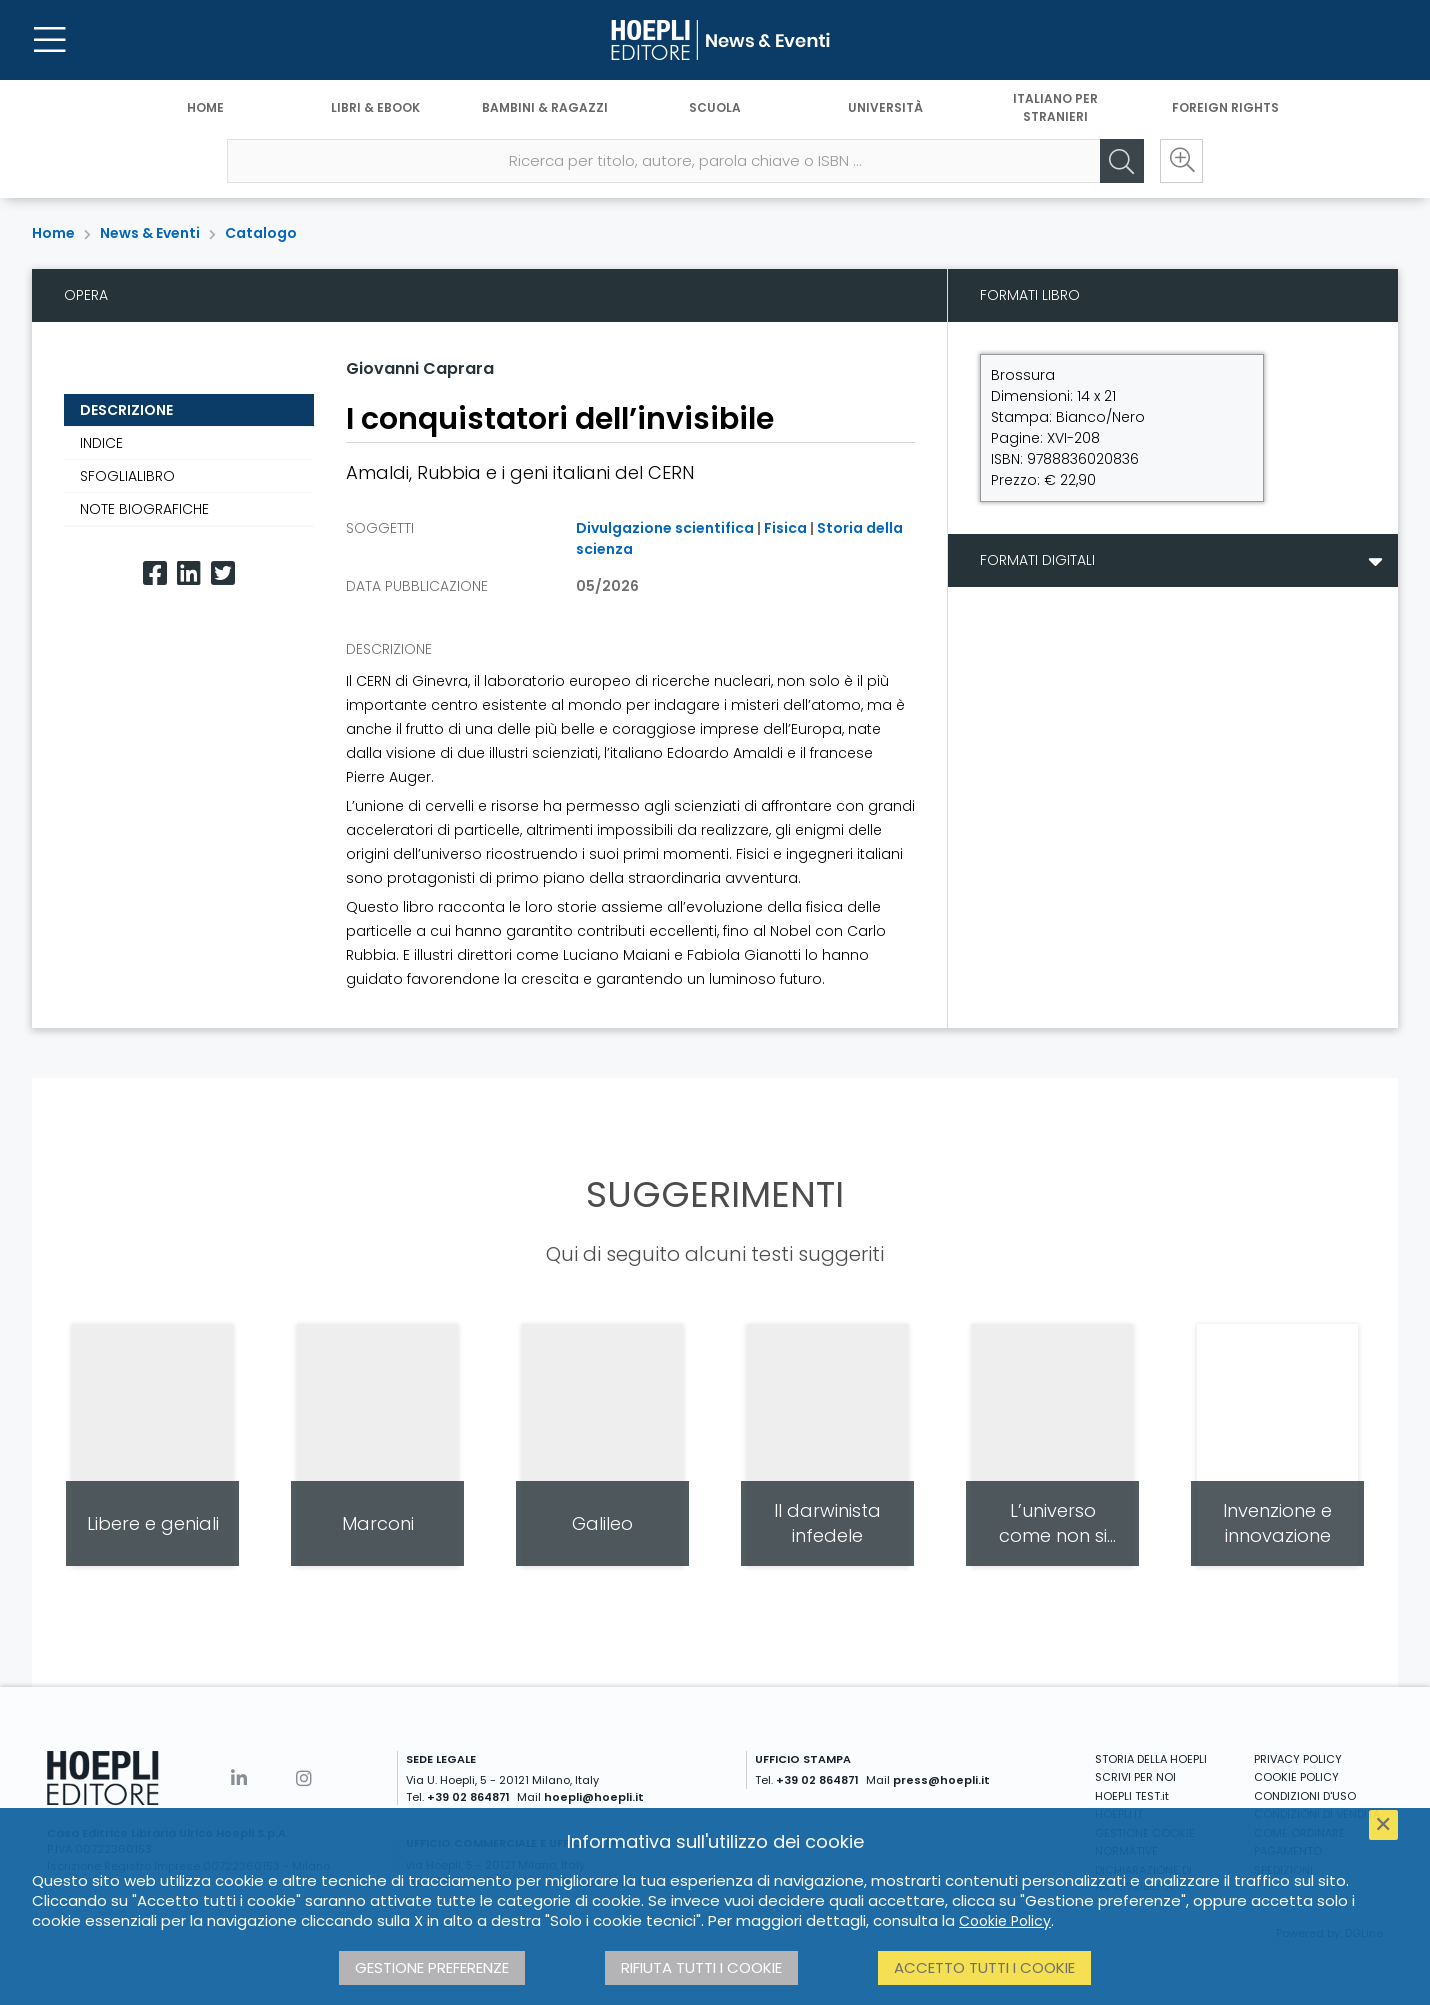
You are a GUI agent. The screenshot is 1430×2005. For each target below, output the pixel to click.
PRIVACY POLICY (1298, 1759)
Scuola (715, 107)
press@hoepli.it (941, 1780)
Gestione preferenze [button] (432, 1967)
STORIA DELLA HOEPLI (1151, 1759)
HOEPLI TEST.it (1132, 1796)
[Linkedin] (189, 573)
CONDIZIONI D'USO (1305, 1796)
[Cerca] (1121, 161)
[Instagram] (304, 1778)
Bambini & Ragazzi (545, 107)
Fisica (785, 528)
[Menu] (50, 40)
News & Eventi (150, 233)
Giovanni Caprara (420, 368)
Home (205, 107)
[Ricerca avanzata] (1181, 161)
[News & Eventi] (715, 40)
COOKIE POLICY (1296, 1777)
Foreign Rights (1225, 107)
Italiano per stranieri (1055, 107)
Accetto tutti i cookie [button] (984, 1967)
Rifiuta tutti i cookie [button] (701, 1967)
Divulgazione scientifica (665, 528)
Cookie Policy (1005, 1921)
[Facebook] (155, 573)
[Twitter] (223, 573)
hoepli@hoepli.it (594, 1797)
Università (885, 107)
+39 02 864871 (468, 1797)
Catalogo (261, 233)
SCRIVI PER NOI (1135, 1777)
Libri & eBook (375, 107)
